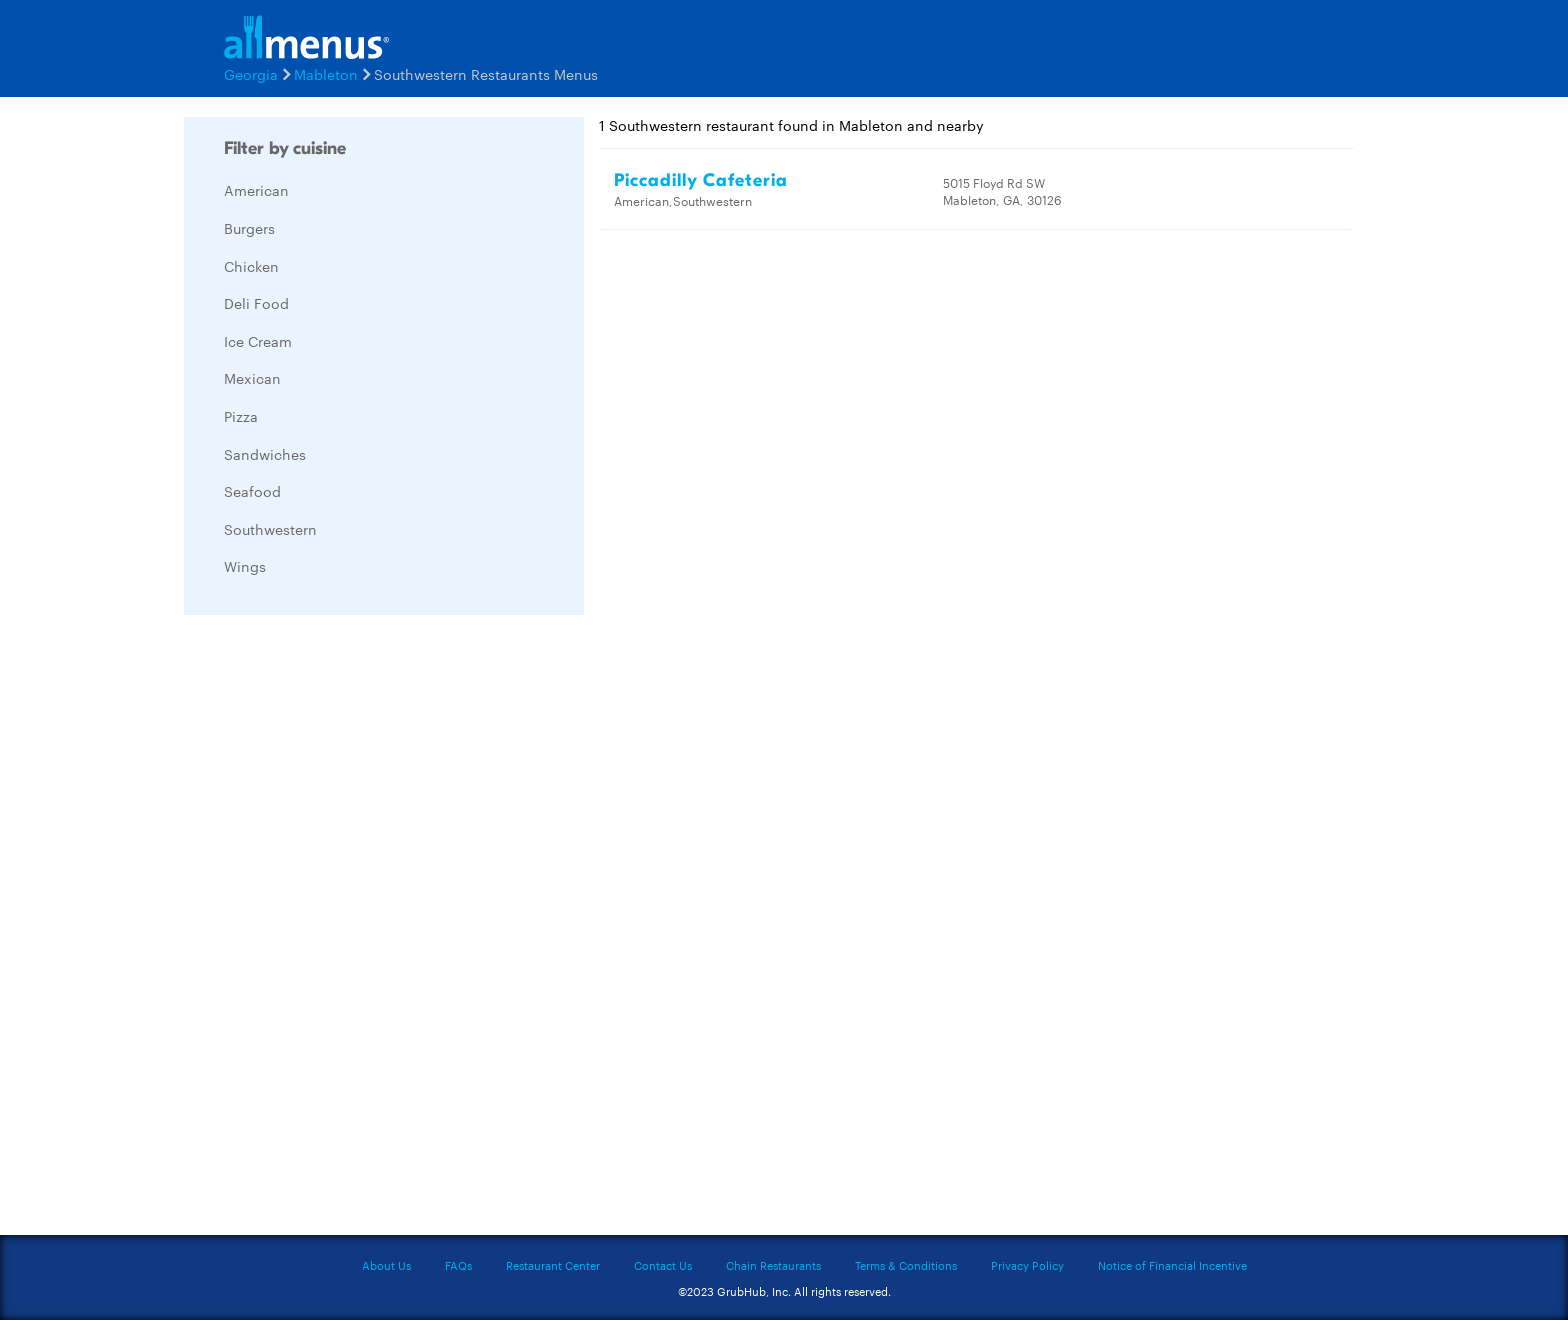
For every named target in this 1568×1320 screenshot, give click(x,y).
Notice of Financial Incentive (1172, 1265)
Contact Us (663, 1265)
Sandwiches (265, 454)
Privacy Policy (1027, 1265)
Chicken (251, 266)
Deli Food (256, 303)
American (256, 190)
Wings (245, 566)
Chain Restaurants (773, 1265)
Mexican (252, 378)
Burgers (249, 228)
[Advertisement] (334, 930)
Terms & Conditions (906, 1265)
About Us (386, 1265)
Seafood (252, 491)
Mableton (326, 74)
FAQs (458, 1265)
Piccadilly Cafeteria (701, 180)
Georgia (251, 74)
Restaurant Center (553, 1265)
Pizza (241, 416)
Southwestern (270, 529)
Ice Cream (258, 341)
